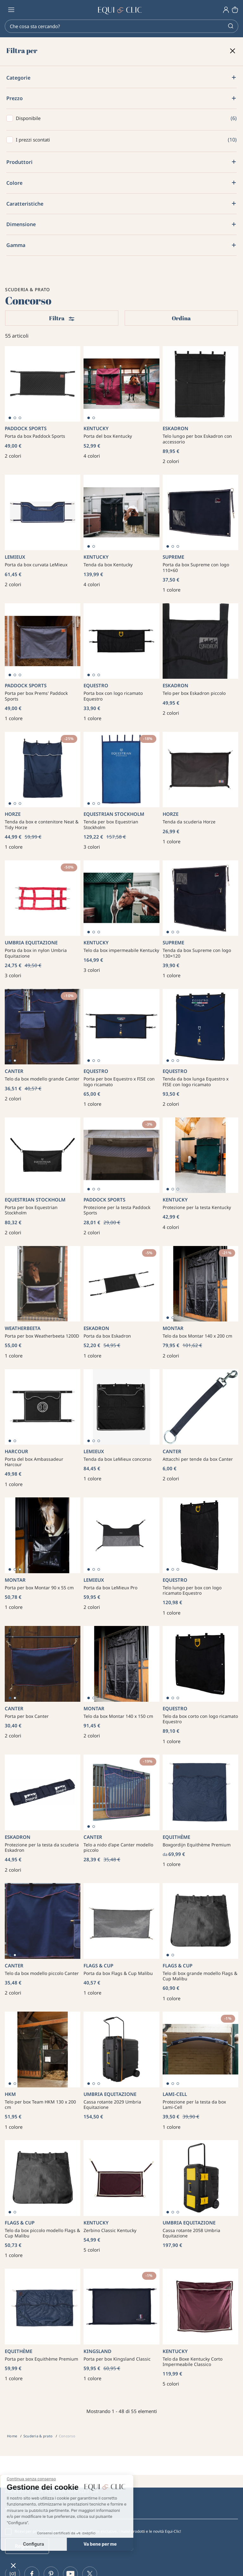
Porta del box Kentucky (108, 436)
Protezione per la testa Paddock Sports (117, 1210)
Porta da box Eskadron (107, 1336)
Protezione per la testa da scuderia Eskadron (42, 1847)
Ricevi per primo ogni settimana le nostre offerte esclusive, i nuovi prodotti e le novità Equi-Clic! (98, 2531)
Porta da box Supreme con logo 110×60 (196, 567)
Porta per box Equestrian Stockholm (31, 1210)
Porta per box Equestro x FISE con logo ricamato (119, 1081)
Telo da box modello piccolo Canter (42, 1973)
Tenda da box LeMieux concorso (117, 1459)
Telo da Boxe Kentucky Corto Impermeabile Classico (192, 2361)
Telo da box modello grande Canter (42, 1078)
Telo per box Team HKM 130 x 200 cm (40, 2104)
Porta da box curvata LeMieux (36, 564)
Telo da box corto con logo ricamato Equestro (200, 1718)
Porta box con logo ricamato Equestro (113, 695)
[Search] (121, 26)
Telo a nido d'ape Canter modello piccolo (118, 1847)
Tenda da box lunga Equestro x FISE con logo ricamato (195, 1081)
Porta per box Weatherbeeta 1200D (42, 1336)
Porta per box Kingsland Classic (117, 2359)
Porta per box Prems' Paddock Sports (36, 695)
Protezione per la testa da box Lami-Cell (194, 2104)
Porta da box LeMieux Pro (110, 1587)
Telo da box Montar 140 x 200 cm (197, 1336)
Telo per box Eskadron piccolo (194, 693)
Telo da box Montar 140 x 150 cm (118, 1716)
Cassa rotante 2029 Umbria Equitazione (112, 2104)
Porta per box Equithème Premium (41, 2359)
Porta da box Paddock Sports (35, 436)
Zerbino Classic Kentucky (110, 2230)
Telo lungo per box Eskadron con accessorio (197, 438)
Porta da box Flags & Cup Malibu (118, 1973)
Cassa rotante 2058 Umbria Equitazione (191, 2233)
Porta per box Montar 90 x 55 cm (39, 1587)
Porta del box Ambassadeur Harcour (34, 1461)
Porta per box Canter (27, 1716)
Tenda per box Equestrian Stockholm (111, 824)
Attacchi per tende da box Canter (198, 1459)
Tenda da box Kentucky (108, 564)
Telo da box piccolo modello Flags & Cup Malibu (42, 2233)
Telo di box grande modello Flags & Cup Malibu (200, 1976)
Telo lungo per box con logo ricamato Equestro (192, 1590)
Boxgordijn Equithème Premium (197, 1844)
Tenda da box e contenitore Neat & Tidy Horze (41, 824)
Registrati (27, 2546)
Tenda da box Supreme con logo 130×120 (197, 953)
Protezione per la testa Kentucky (197, 1207)
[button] (13, 2565)
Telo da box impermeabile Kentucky (121, 950)
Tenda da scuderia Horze (189, 821)
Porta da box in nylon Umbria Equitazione (36, 953)
